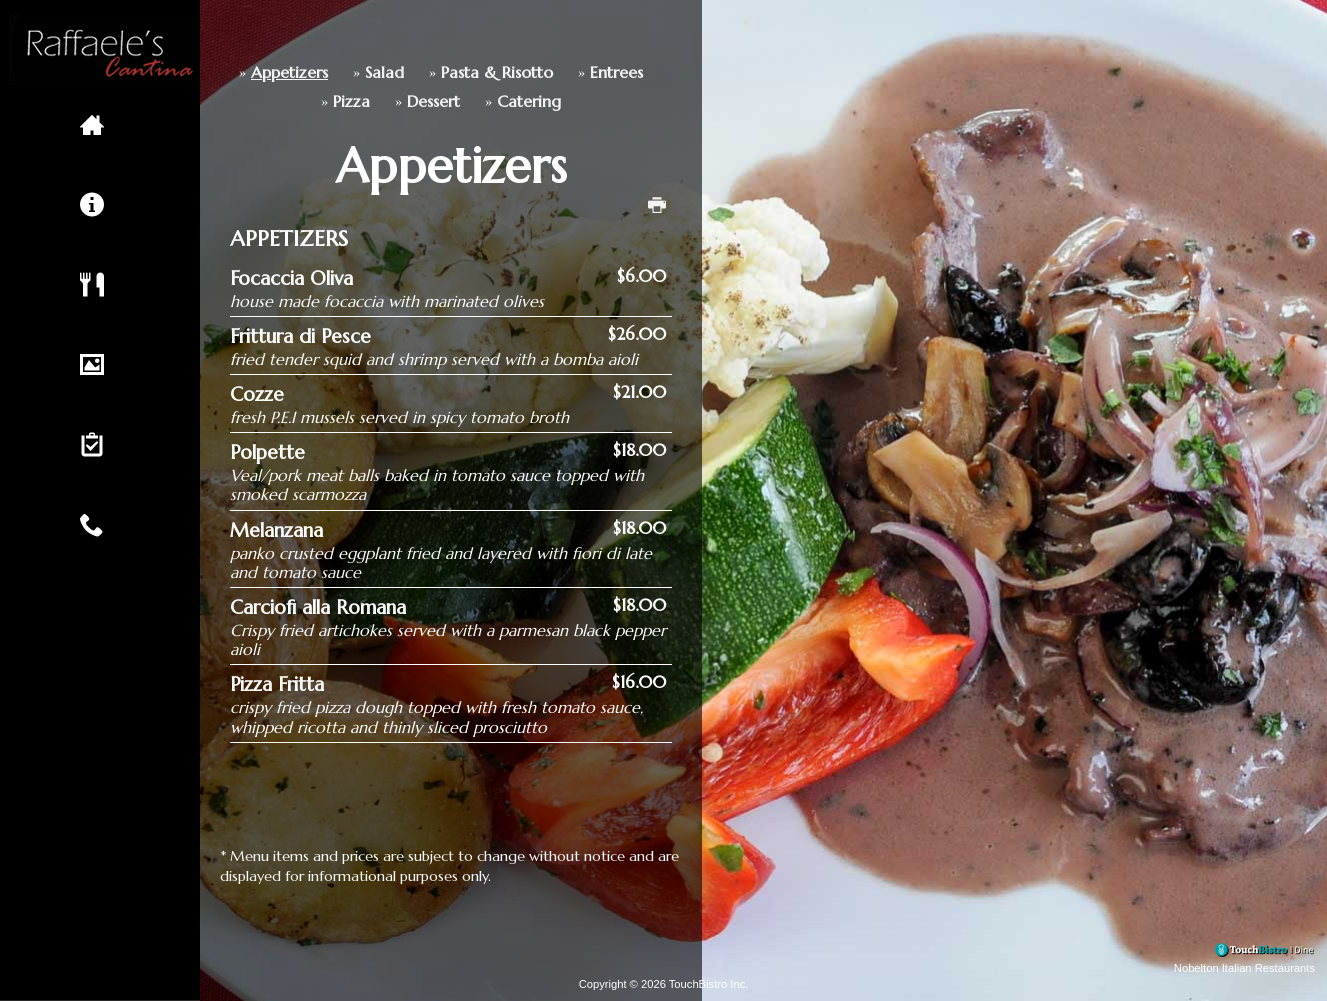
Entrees (510, 72)
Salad (278, 72)
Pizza (245, 101)
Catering (423, 101)
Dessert (327, 101)
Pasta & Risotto (391, 72)
